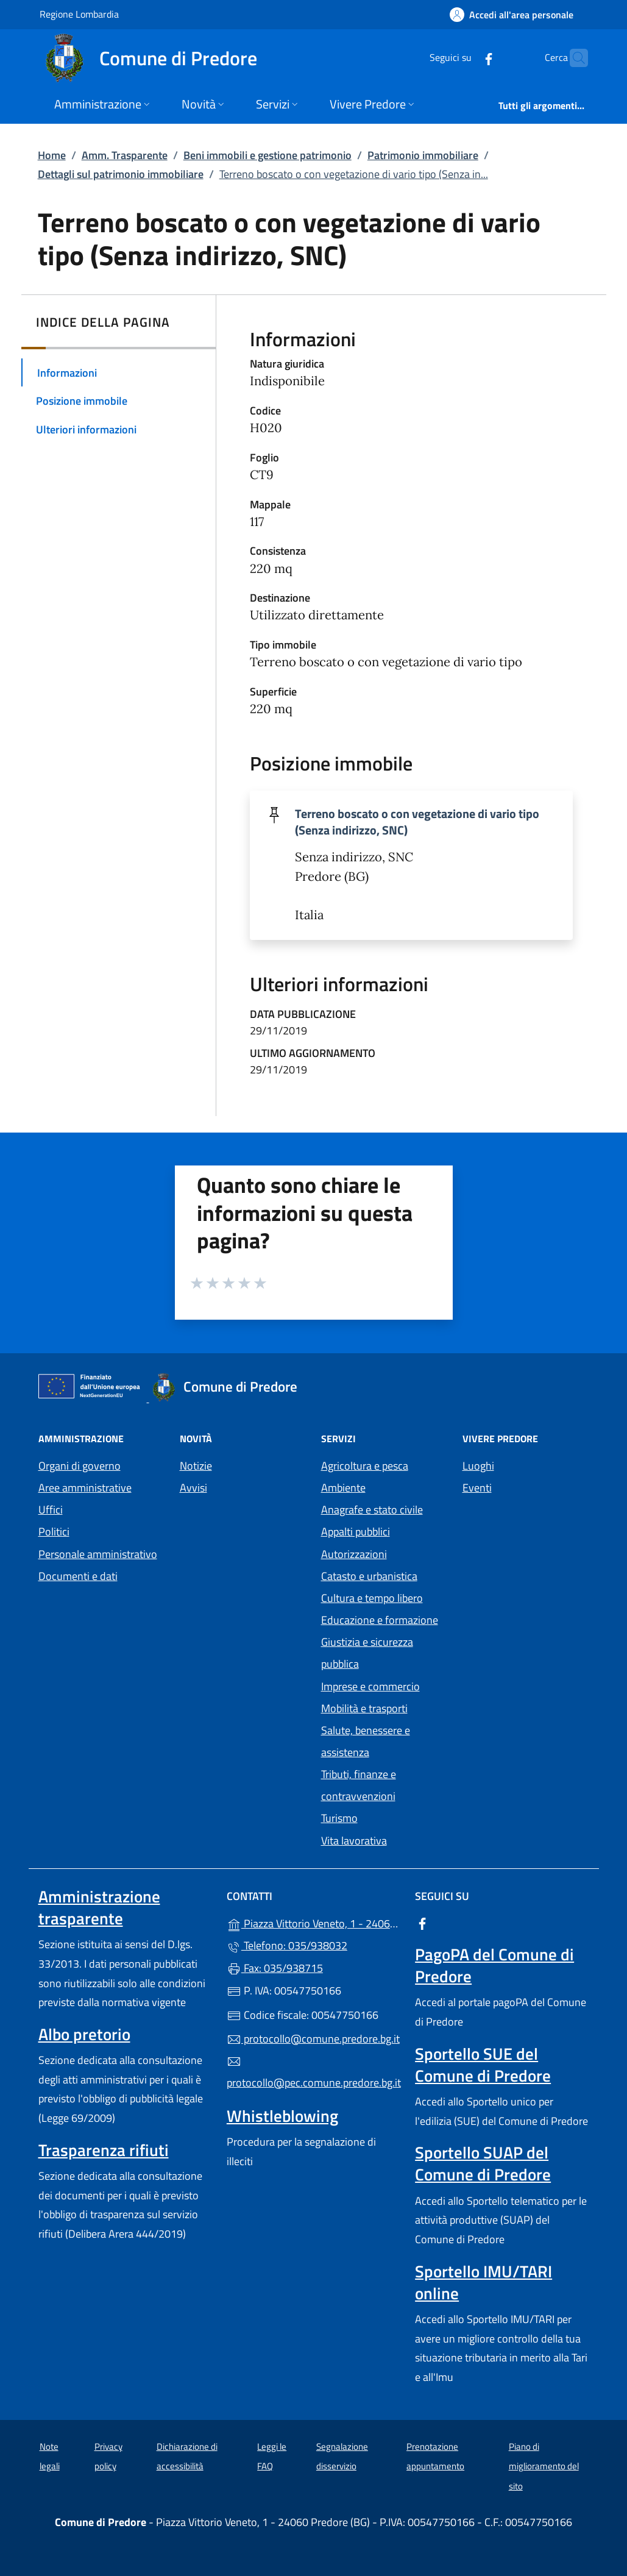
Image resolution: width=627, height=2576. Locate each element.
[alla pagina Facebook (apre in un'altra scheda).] (465, 57)
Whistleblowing (282, 2116)
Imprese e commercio (370, 1686)
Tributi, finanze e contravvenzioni (358, 1785)
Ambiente (343, 1487)
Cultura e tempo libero (372, 1598)
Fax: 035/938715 (275, 1968)
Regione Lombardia (79, 13)
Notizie (196, 1465)
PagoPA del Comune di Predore (494, 1965)
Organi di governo (79, 1465)
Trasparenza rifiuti (103, 2150)
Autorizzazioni (354, 1554)
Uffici (50, 1509)
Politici (53, 1531)
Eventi (477, 1487)
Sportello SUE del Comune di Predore (483, 2064)
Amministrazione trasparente (99, 1907)
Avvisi (193, 1487)
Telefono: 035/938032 (287, 1945)
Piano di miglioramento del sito (544, 2466)
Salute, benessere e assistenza (365, 1741)
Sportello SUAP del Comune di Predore (483, 2163)
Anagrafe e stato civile (372, 1509)
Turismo (339, 1818)
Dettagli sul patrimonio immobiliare (121, 174)
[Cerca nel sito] (573, 58)
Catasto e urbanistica (369, 1576)
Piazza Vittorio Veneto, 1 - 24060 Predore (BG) (313, 1922)
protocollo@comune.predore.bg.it (313, 2038)
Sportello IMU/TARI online (483, 2282)
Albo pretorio (84, 2034)
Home (52, 155)
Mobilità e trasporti (364, 1708)
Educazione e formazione (379, 1620)
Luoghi (478, 1465)
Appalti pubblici (355, 1531)
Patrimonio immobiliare (422, 155)
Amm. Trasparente (125, 155)
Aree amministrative (85, 1487)
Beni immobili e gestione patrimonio (267, 155)
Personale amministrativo (97, 1554)
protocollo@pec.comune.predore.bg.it (313, 2072)
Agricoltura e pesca (364, 1465)
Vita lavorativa (354, 1840)
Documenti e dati (78, 1576)
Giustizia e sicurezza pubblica (367, 1653)
